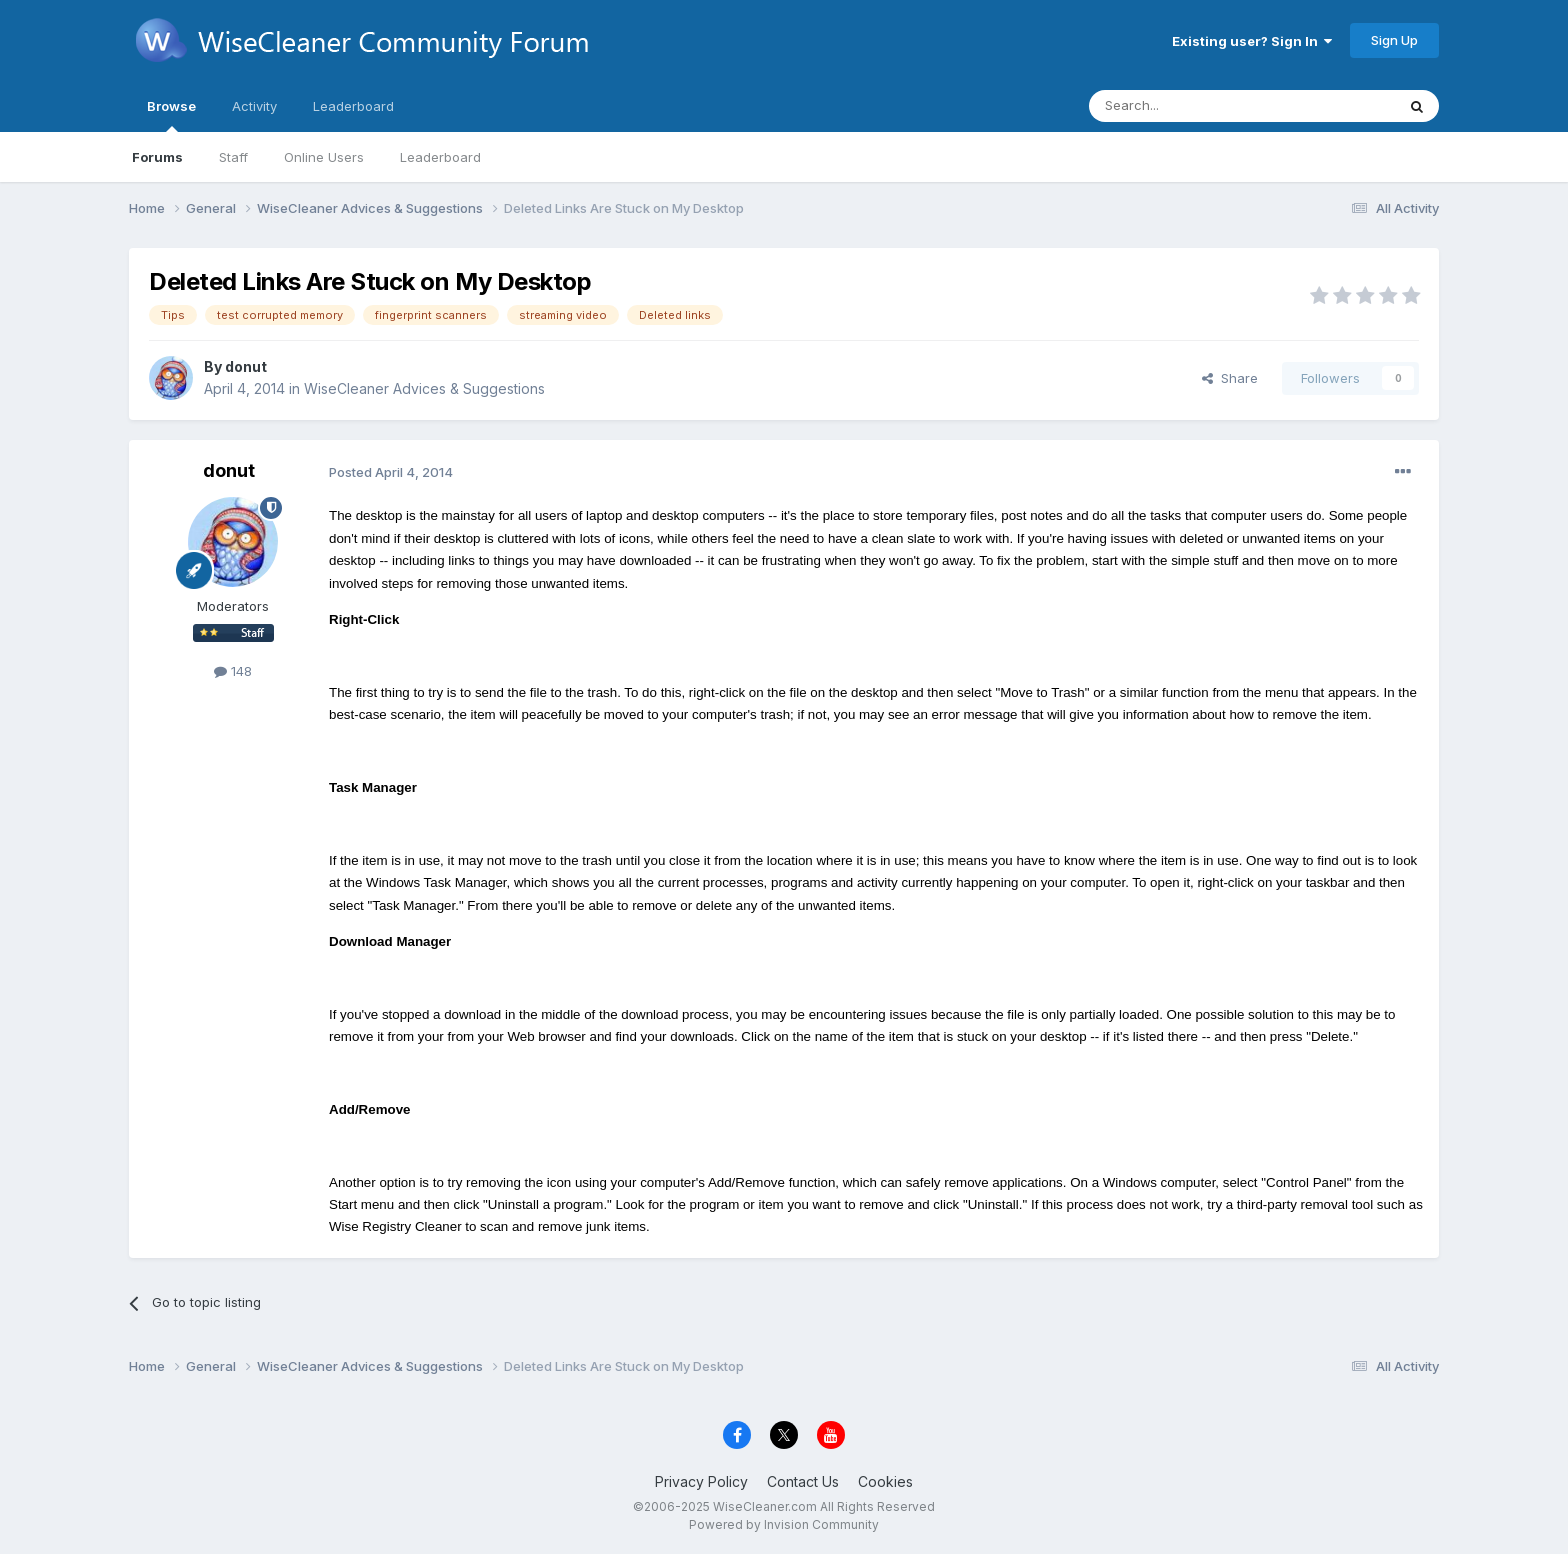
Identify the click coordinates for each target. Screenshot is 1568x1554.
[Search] (1191, 106)
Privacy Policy (701, 1481)
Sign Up (1394, 40)
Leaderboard (440, 157)
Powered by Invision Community (784, 1524)
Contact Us (803, 1481)
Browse (171, 115)
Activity (254, 106)
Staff (233, 157)
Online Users (324, 157)
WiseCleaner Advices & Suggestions (424, 388)
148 (233, 671)
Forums (157, 157)
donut (246, 366)
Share (1230, 378)
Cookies (885, 1481)
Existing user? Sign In (1252, 41)
